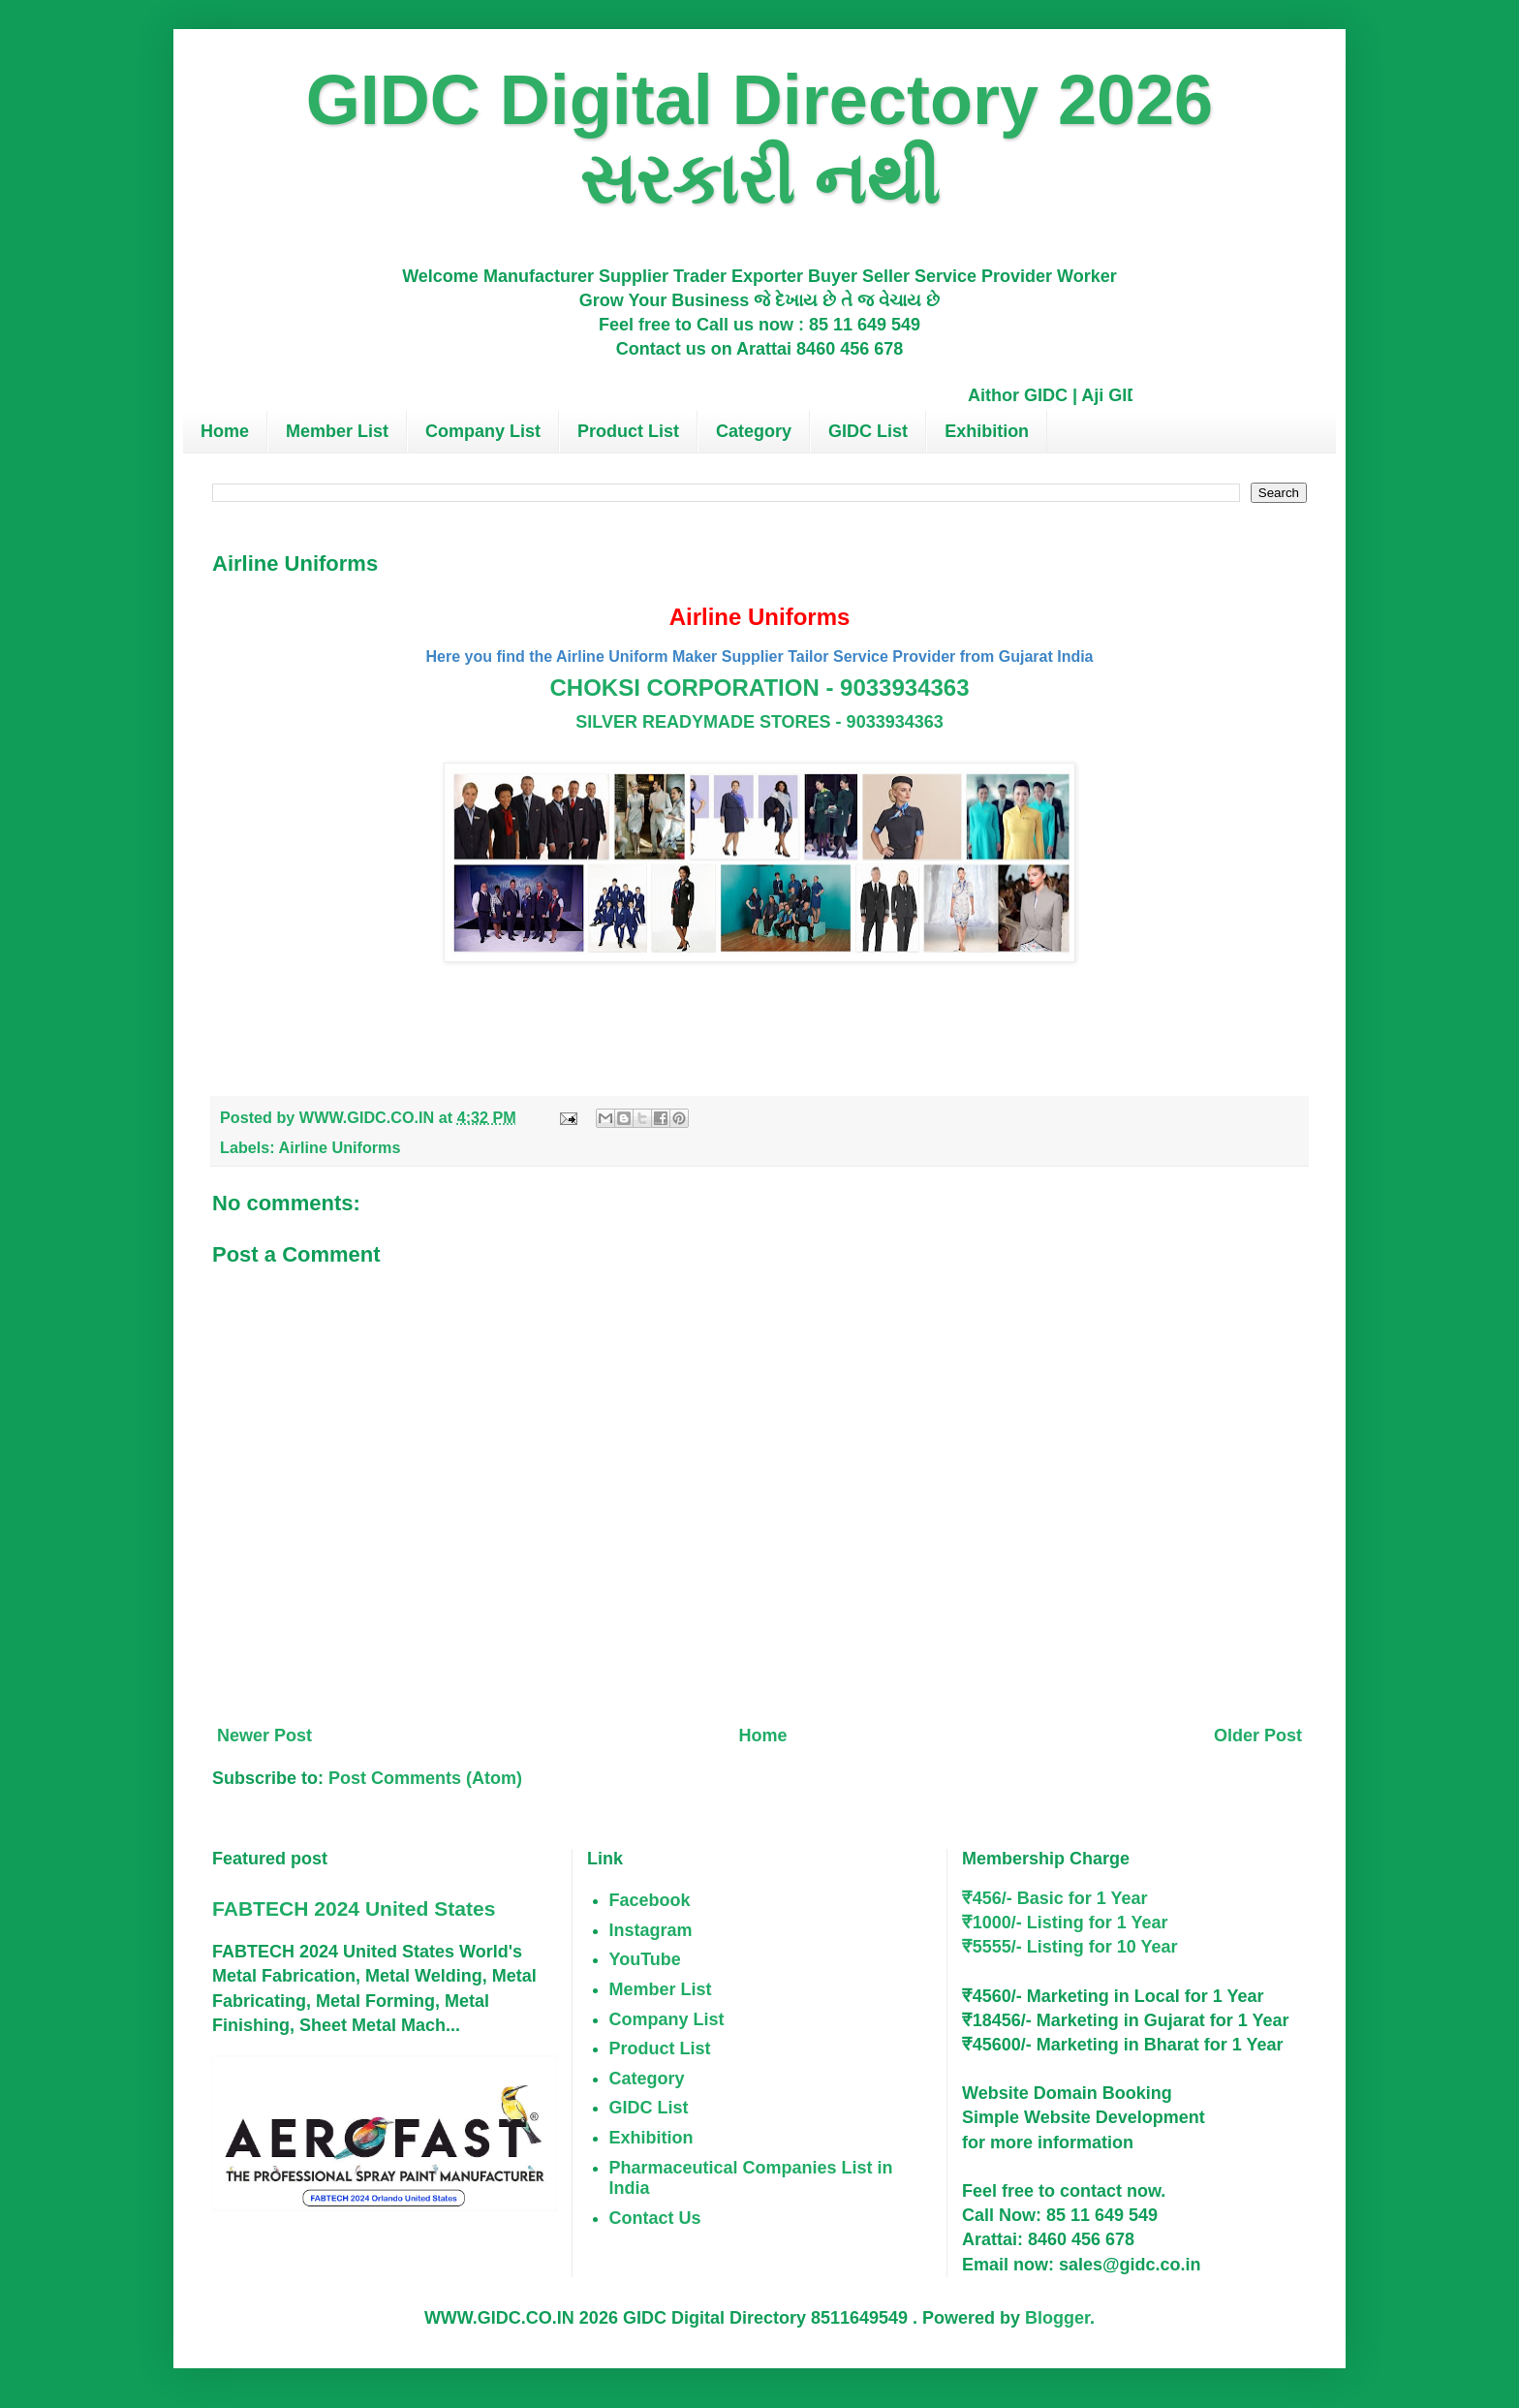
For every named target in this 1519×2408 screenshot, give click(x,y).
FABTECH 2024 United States (353, 1908)
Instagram (651, 1930)
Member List (337, 431)
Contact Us (655, 2218)
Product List (628, 431)
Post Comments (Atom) (425, 1778)
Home (225, 431)
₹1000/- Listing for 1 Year (1065, 1922)
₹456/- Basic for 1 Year (1055, 1898)
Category (753, 431)
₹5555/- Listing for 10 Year (1070, 1946)
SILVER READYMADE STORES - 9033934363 (759, 722)
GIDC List (868, 431)
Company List (483, 431)
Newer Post (264, 1735)
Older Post (1258, 1735)
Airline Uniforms (340, 1147)
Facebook (650, 1900)
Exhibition (987, 431)
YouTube (645, 1959)
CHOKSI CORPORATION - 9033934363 (759, 687)
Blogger (1057, 2318)
